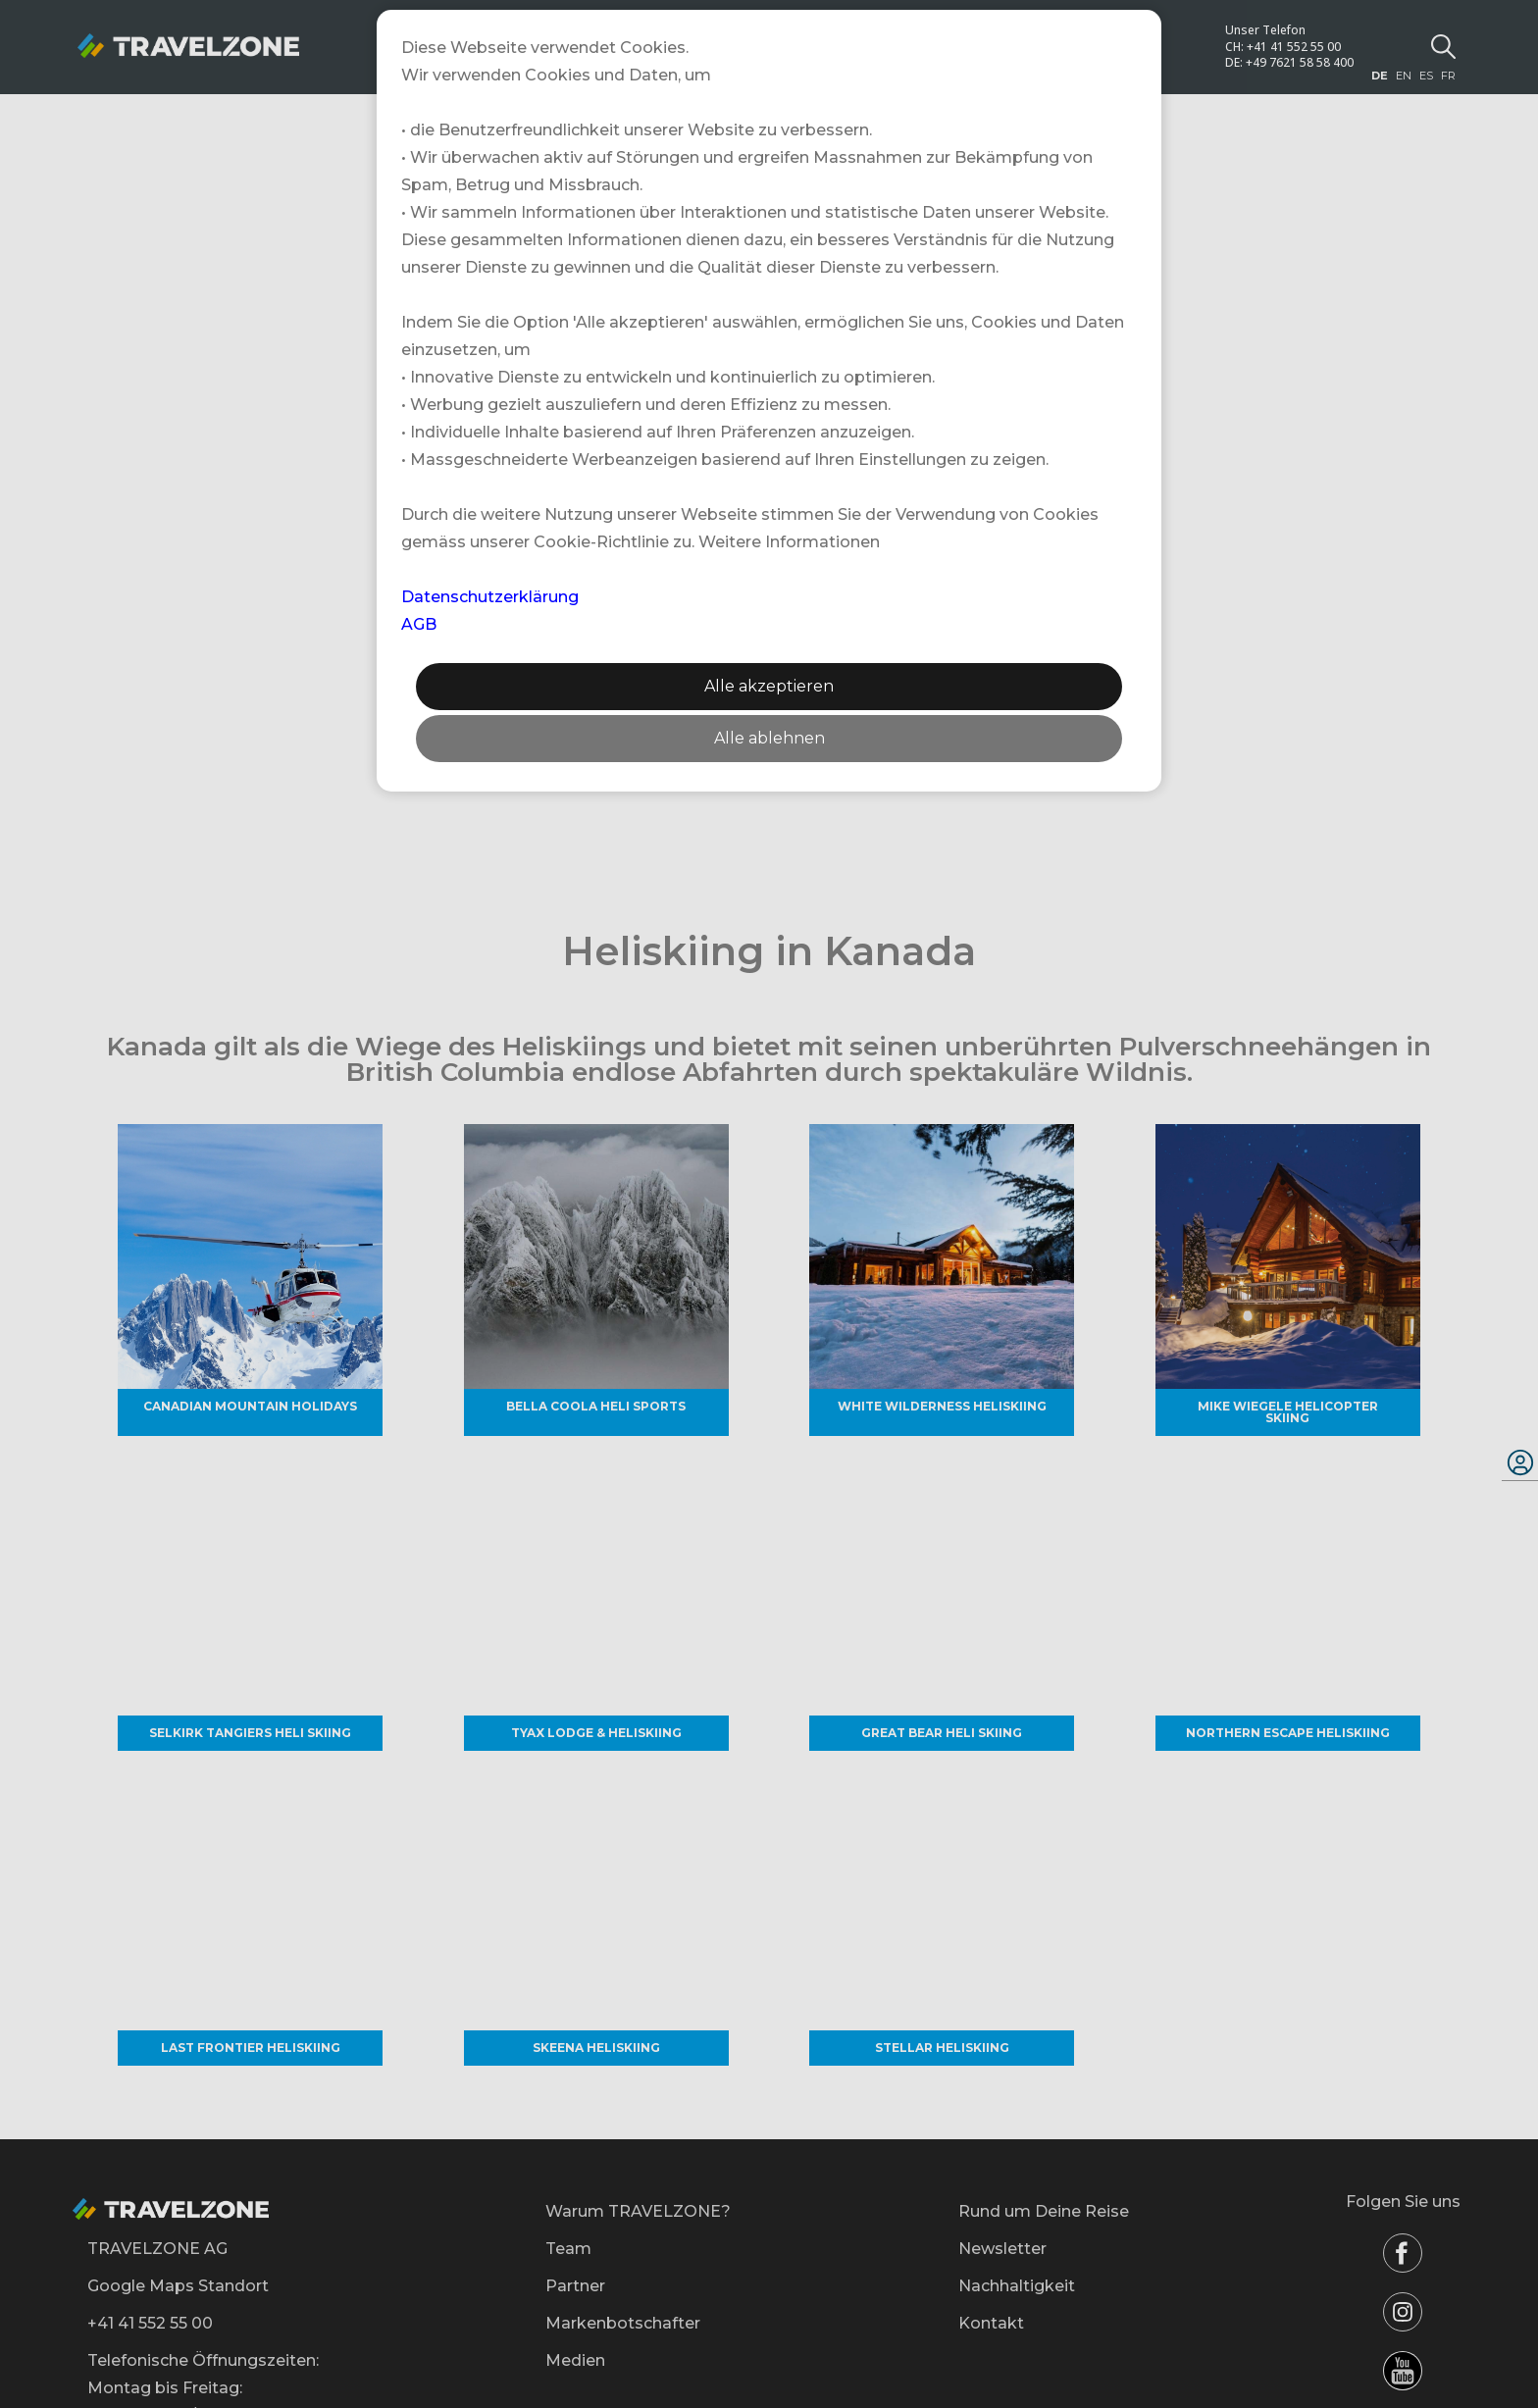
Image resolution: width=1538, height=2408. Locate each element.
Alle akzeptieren (769, 686)
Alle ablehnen (769, 738)
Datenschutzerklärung (490, 597)
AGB (418, 624)
